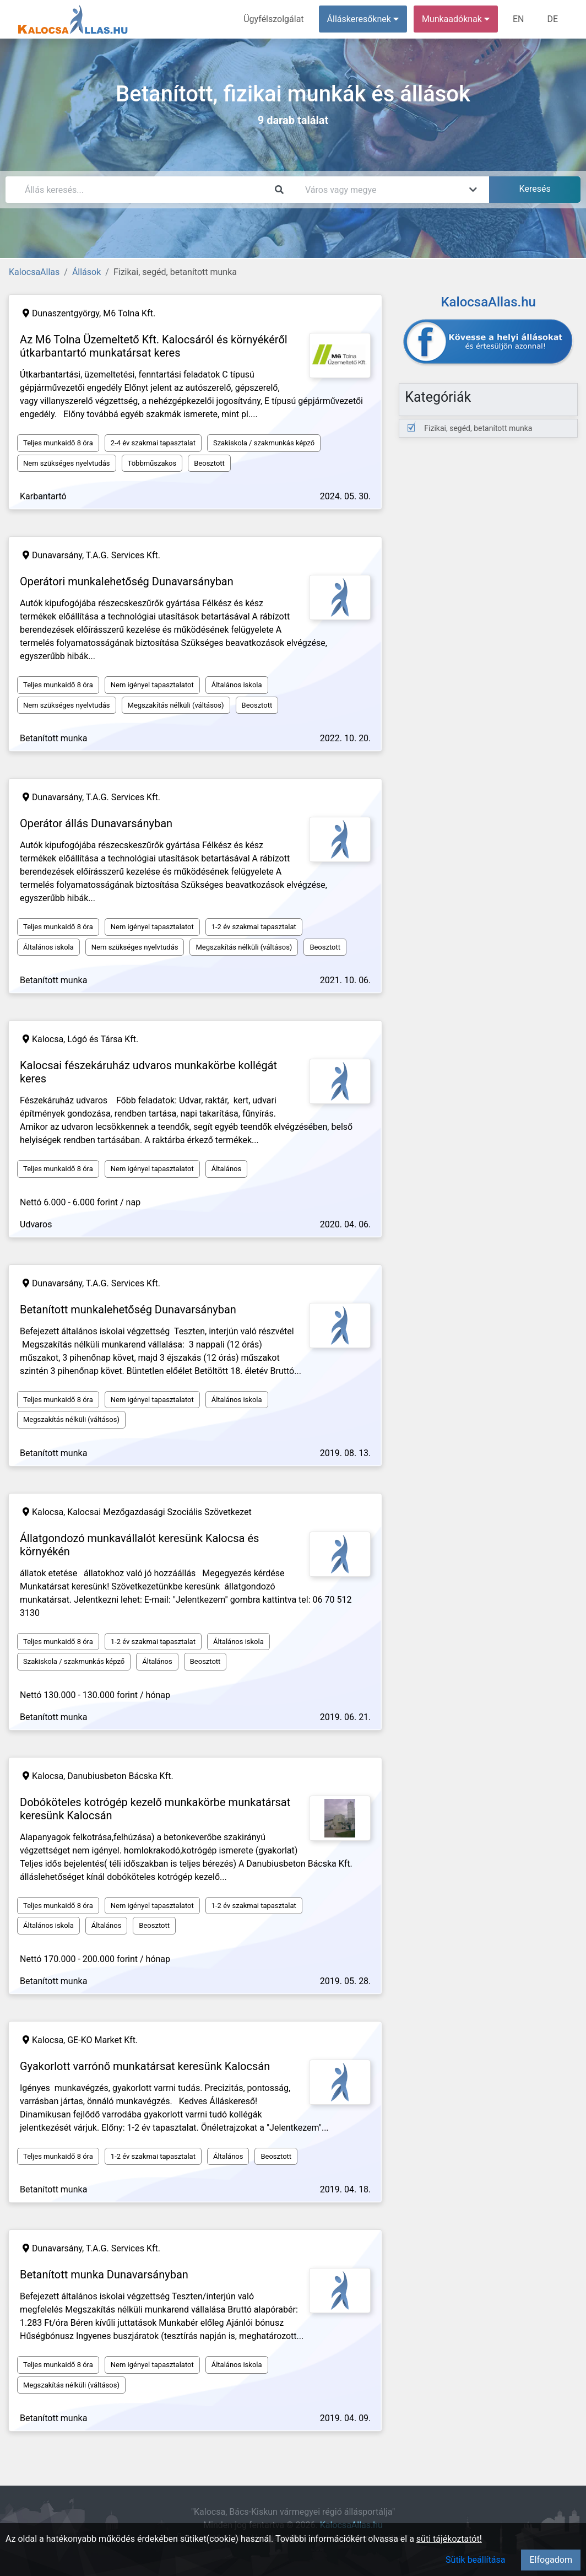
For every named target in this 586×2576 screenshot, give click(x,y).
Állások (86, 272)
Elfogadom (550, 2560)
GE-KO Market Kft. (102, 2040)
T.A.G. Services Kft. (123, 555)
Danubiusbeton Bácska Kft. (120, 1776)
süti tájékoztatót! (449, 2539)
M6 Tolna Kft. (129, 313)
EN (518, 19)
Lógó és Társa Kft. (102, 1039)
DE (552, 19)
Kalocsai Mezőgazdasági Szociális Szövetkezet (159, 1512)
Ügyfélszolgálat (273, 19)
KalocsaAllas (34, 272)
